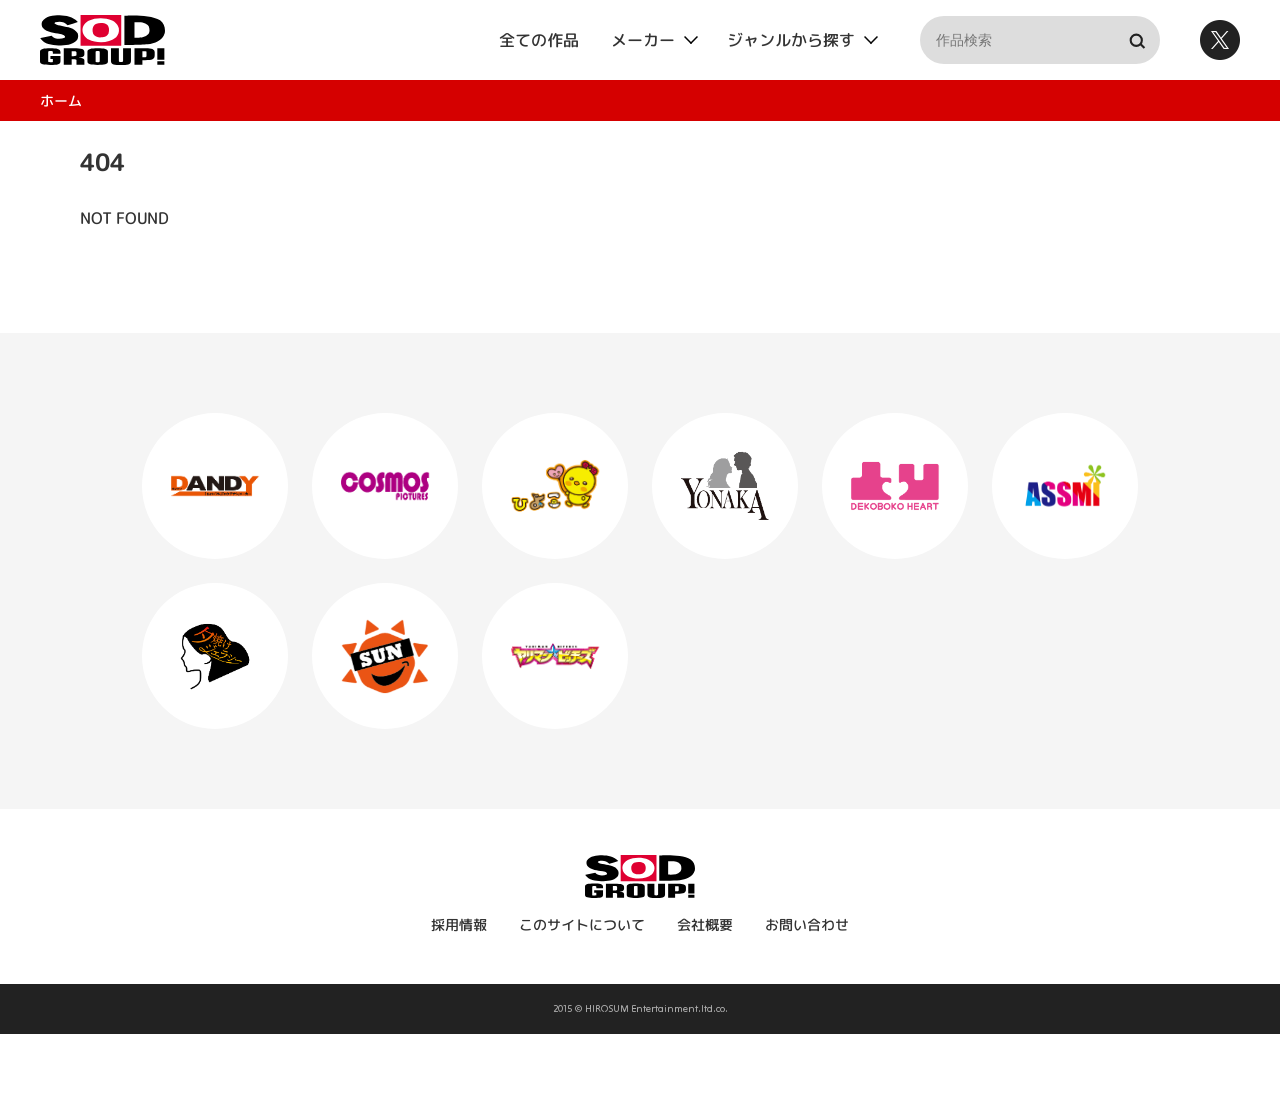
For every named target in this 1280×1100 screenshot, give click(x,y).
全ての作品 (539, 40)
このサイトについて (582, 924)
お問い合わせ (807, 924)
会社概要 (705, 924)
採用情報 (459, 924)
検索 (1136, 40)
